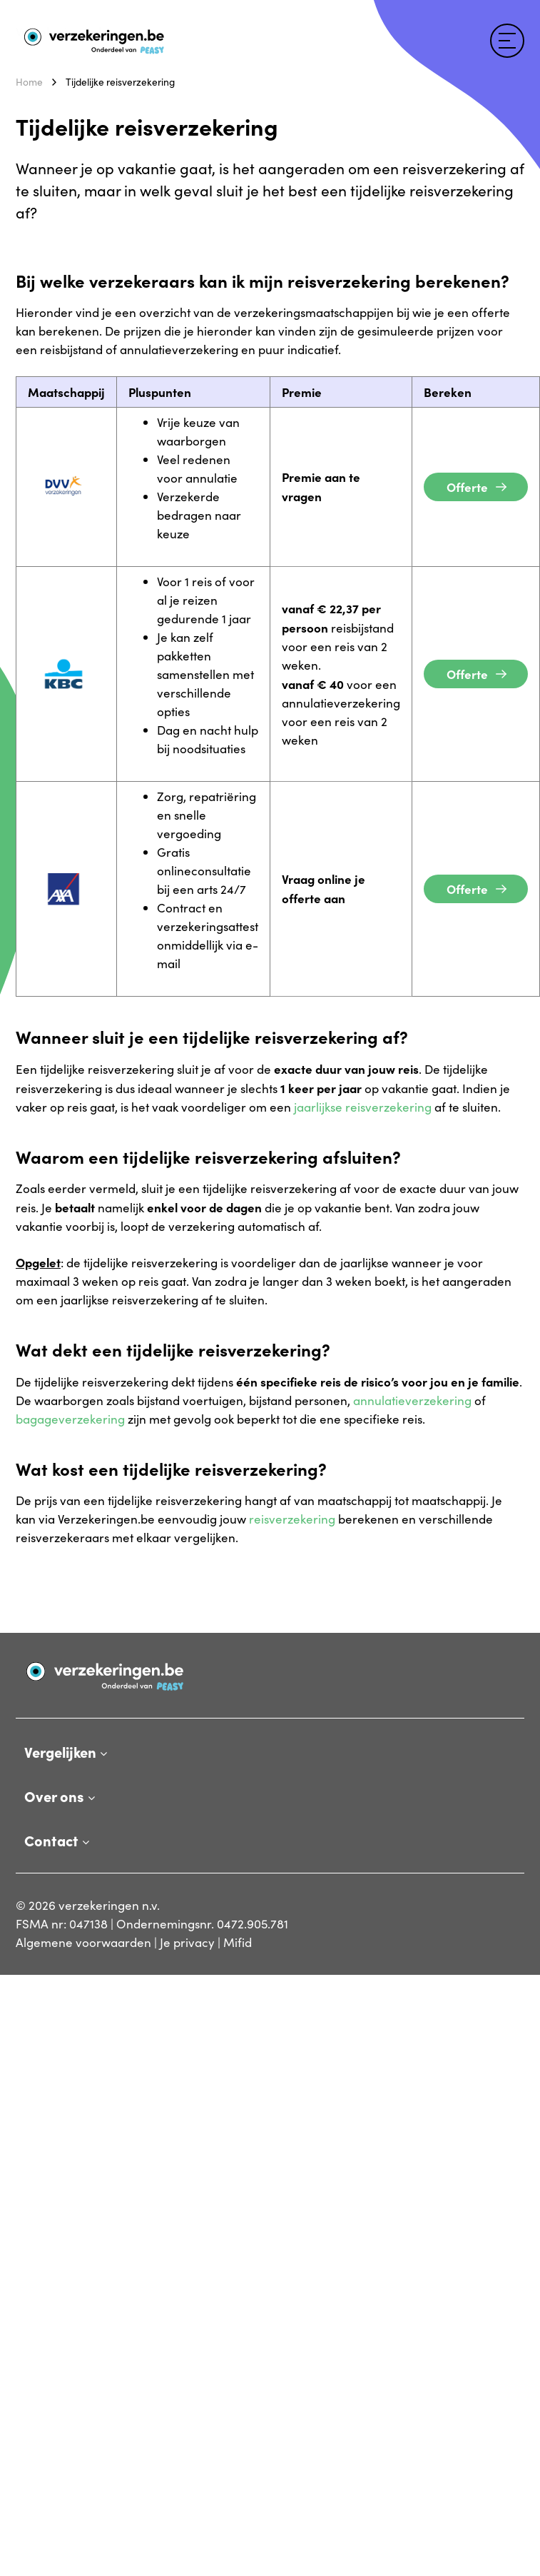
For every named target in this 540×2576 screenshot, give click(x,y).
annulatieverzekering (412, 1400)
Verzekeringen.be (64, 32)
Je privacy (187, 1942)
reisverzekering (292, 1519)
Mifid (237, 1942)
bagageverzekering (70, 1419)
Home (29, 82)
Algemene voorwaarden (83, 1942)
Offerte (467, 486)
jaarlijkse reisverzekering (363, 1107)
